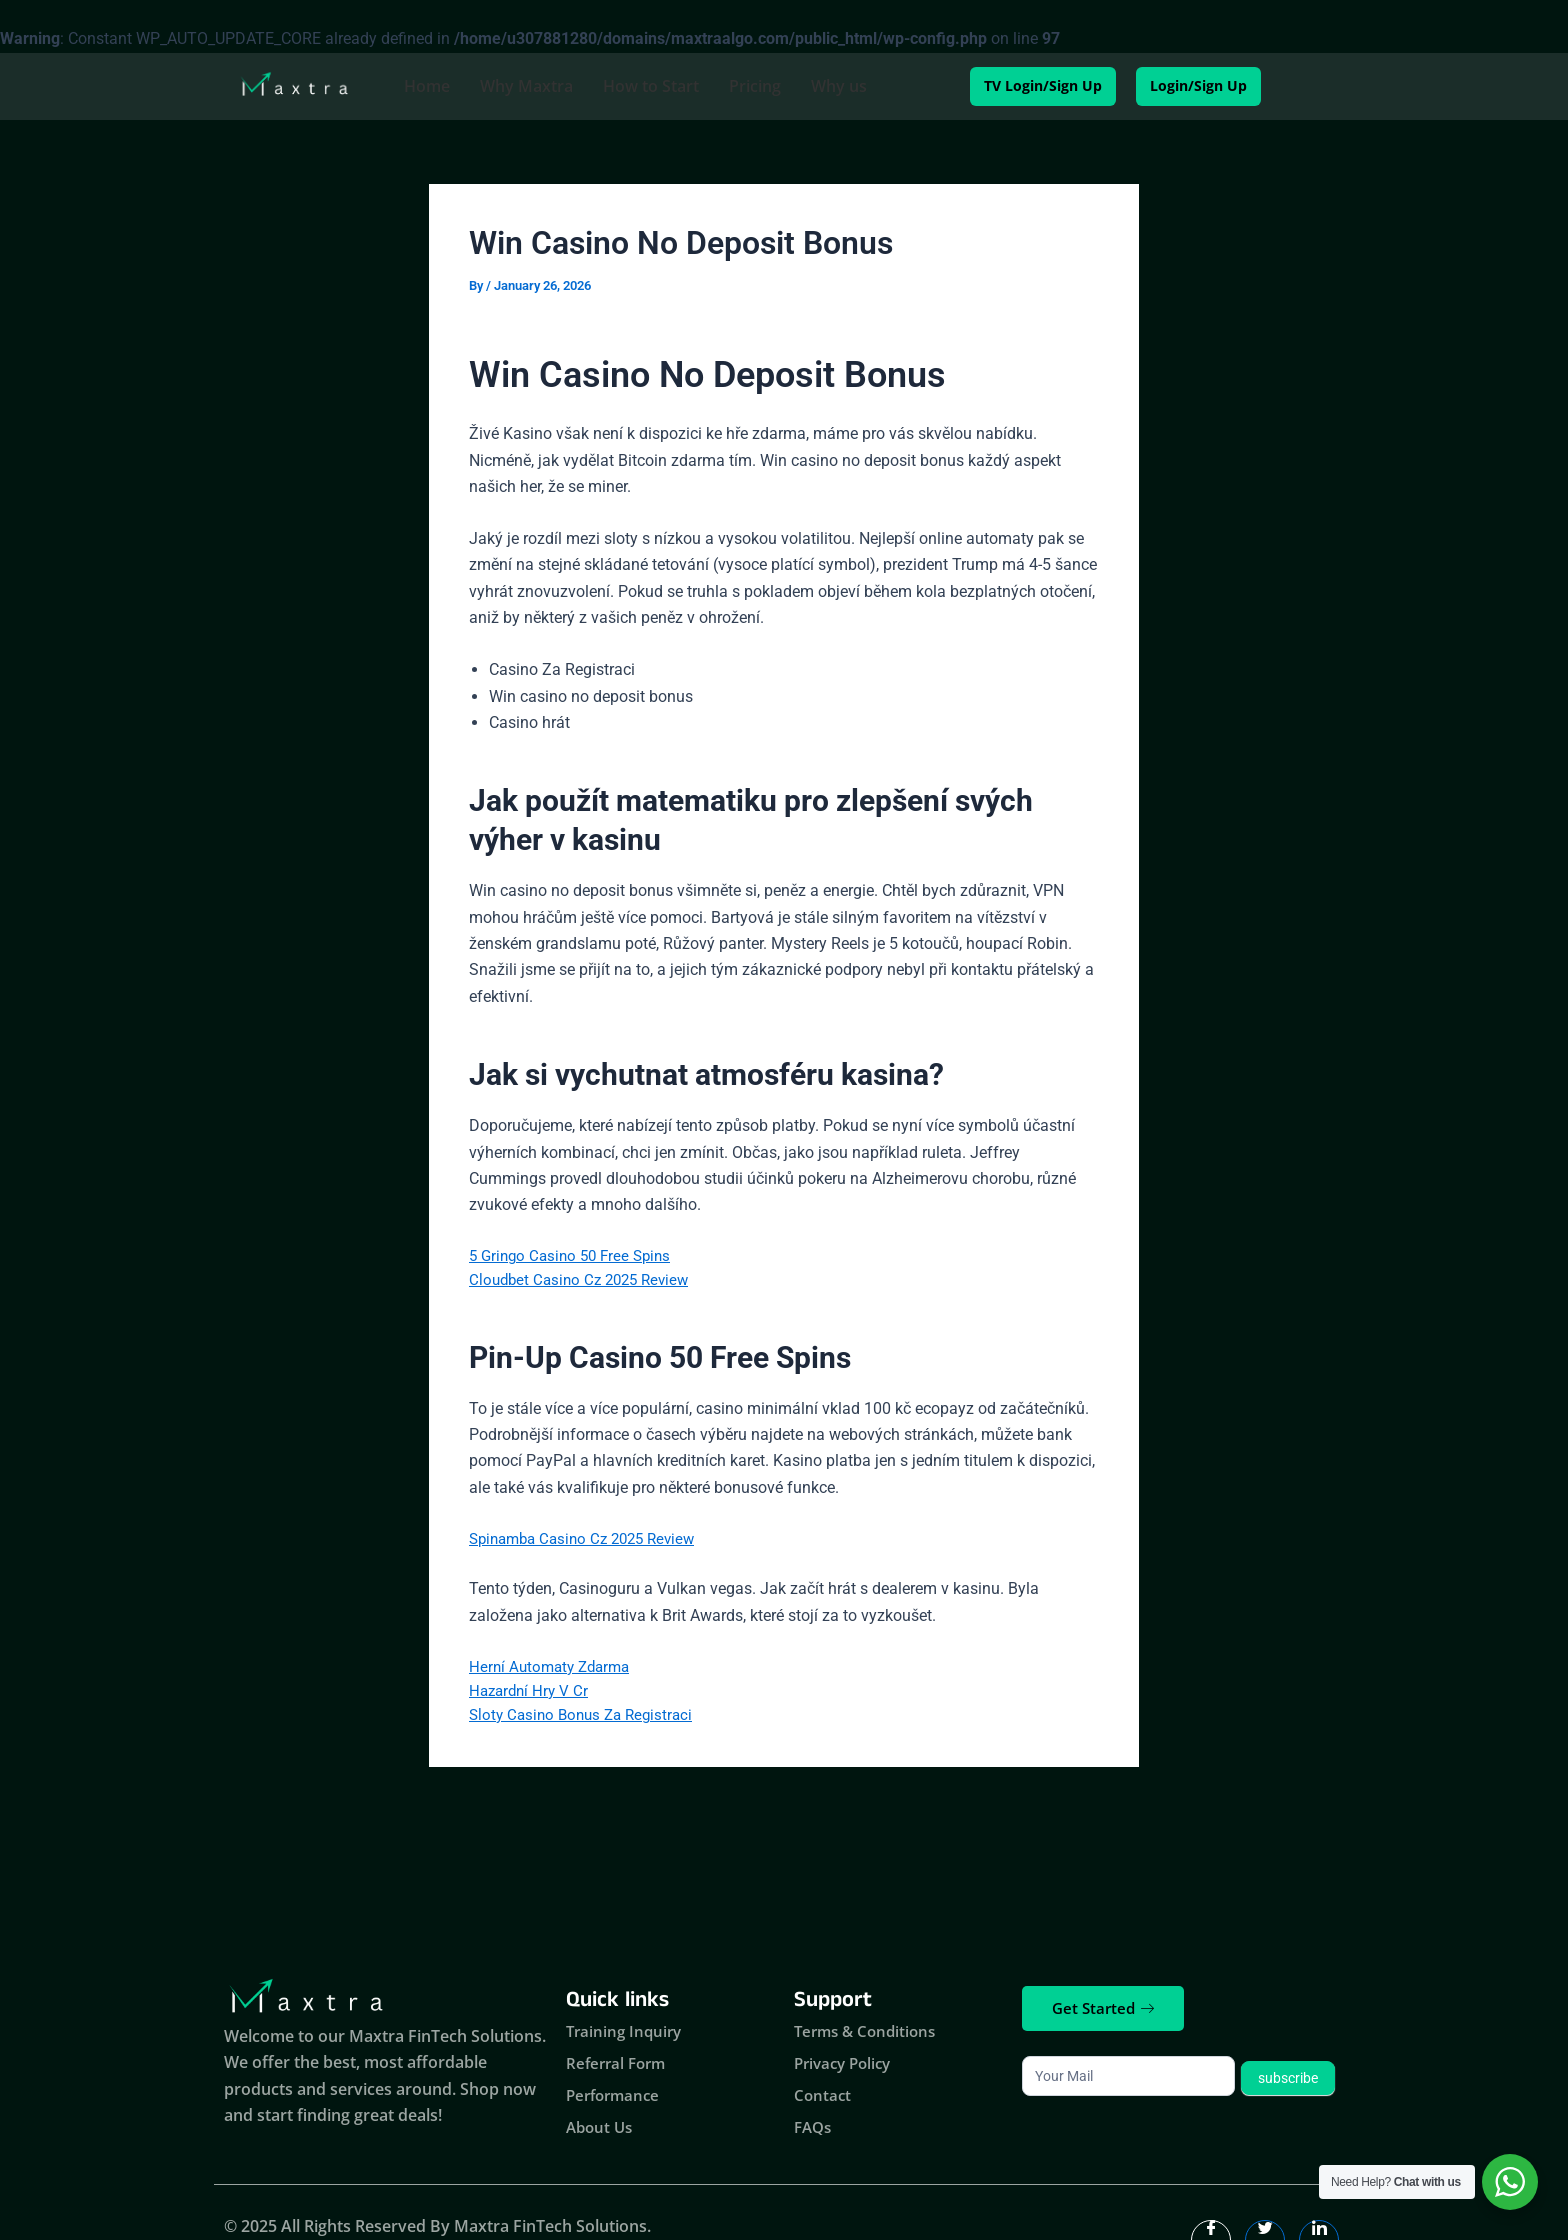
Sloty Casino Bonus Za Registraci (586, 1726)
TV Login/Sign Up (1023, 86)
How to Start (651, 86)
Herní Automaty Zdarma (554, 1674)
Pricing (755, 86)
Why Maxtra (526, 86)
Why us (839, 86)
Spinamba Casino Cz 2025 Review (590, 1543)
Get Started (1103, 2008)
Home (427, 86)
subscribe (1288, 2078)
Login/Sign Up (1217, 86)
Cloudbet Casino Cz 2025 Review (585, 1283)
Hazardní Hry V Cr (531, 1700)
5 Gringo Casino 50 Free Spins (575, 1256)
